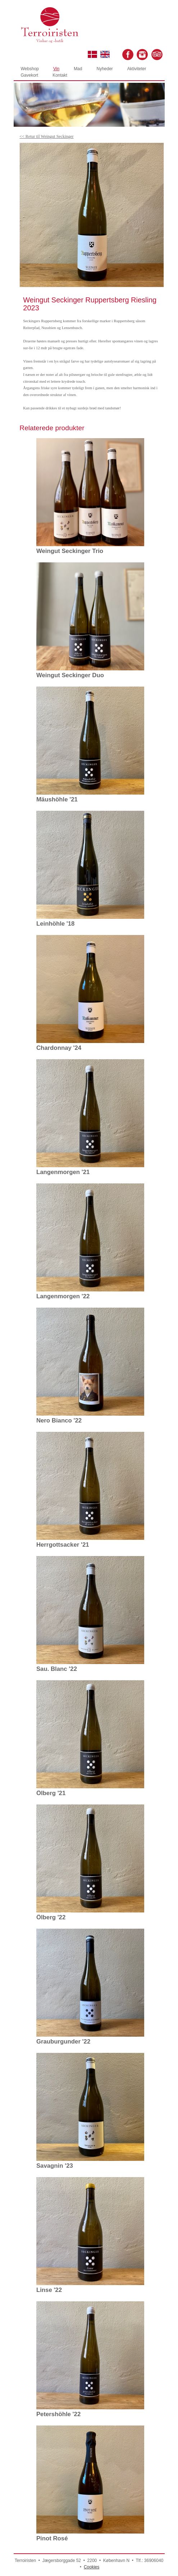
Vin (56, 68)
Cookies (91, 2567)
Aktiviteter (136, 68)
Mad (78, 68)
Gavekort (29, 75)
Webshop (30, 68)
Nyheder (104, 68)
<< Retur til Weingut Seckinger (46, 136)
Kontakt (60, 75)
